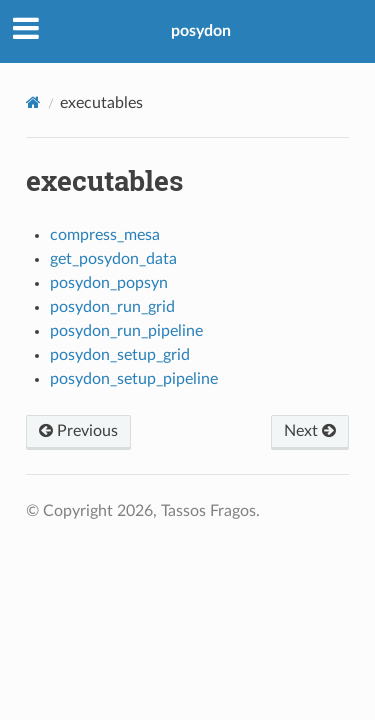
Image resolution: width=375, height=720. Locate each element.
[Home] (33, 102)
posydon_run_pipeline (126, 331)
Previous (78, 431)
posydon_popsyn (109, 283)
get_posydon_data (113, 259)
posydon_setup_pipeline (134, 379)
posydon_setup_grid (120, 355)
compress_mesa (105, 235)
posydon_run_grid (112, 307)
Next (310, 431)
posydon (201, 31)
